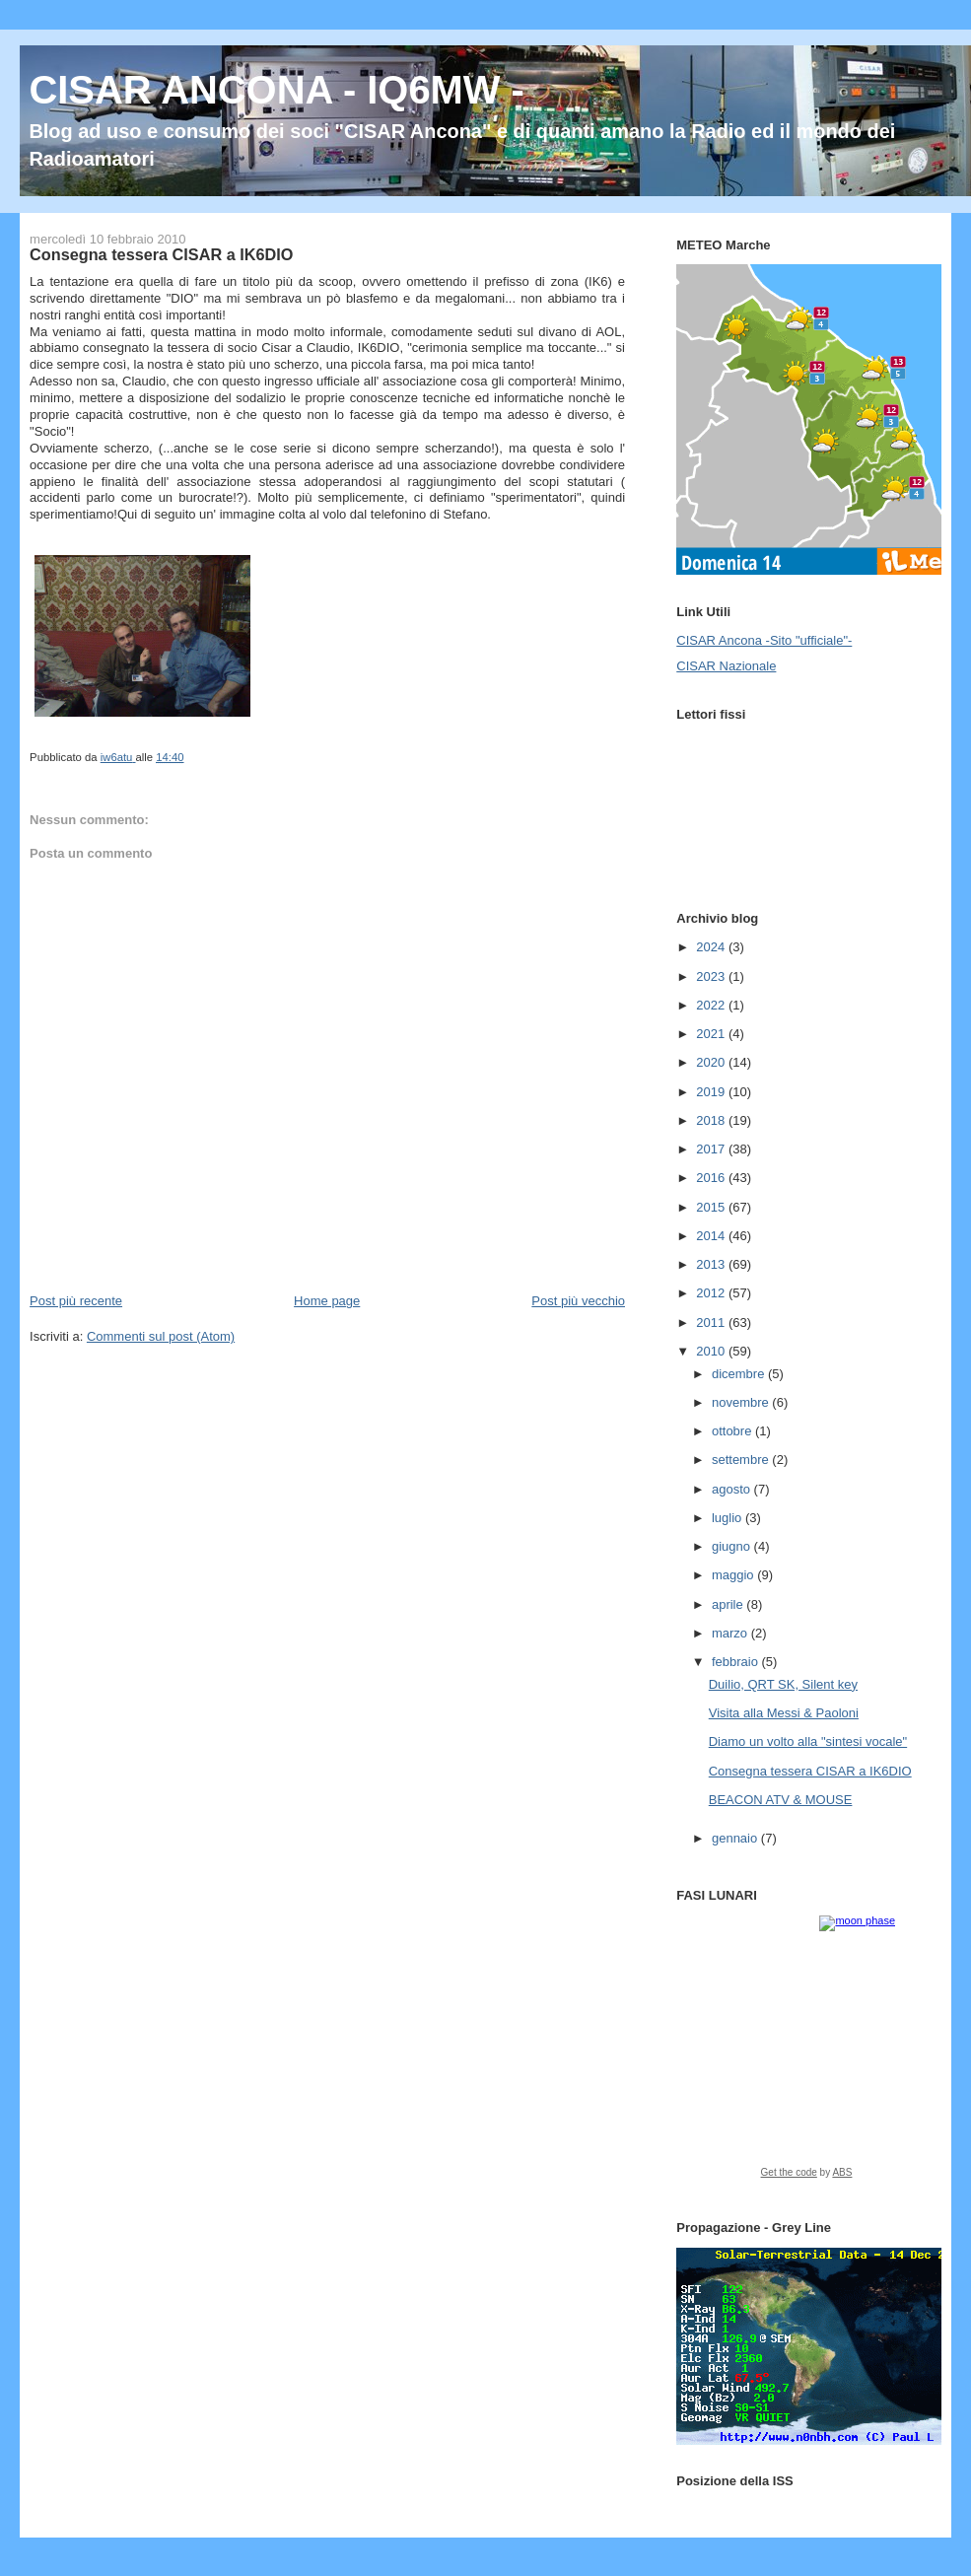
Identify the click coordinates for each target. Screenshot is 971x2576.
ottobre (733, 1431)
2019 (712, 1091)
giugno (733, 1546)
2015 (712, 1207)
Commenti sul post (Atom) (161, 1336)
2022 (712, 1005)
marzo (731, 1633)
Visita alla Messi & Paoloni (784, 1713)
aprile (729, 1604)
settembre (742, 1459)
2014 (712, 1235)
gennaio (736, 1838)
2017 (712, 1149)
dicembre (740, 1373)
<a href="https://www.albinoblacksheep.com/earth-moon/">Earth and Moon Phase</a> (806, 2053)
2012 (712, 1293)
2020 (712, 1062)
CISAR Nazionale (726, 666)
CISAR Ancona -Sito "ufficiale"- (764, 640)
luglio (728, 1517)
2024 (712, 947)
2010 (712, 1351)
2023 (712, 976)
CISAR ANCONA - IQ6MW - (276, 89)
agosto (733, 1489)
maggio (734, 1574)
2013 (712, 1264)
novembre (742, 1402)
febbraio (737, 1661)
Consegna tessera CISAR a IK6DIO (810, 1771)
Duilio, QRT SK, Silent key (783, 1684)
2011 (712, 1322)
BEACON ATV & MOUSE (781, 1799)
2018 (712, 1120)
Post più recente (76, 1300)
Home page (327, 1300)
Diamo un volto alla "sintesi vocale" (808, 1741)
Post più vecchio (578, 1300)
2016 (712, 1177)
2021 (712, 1033)
